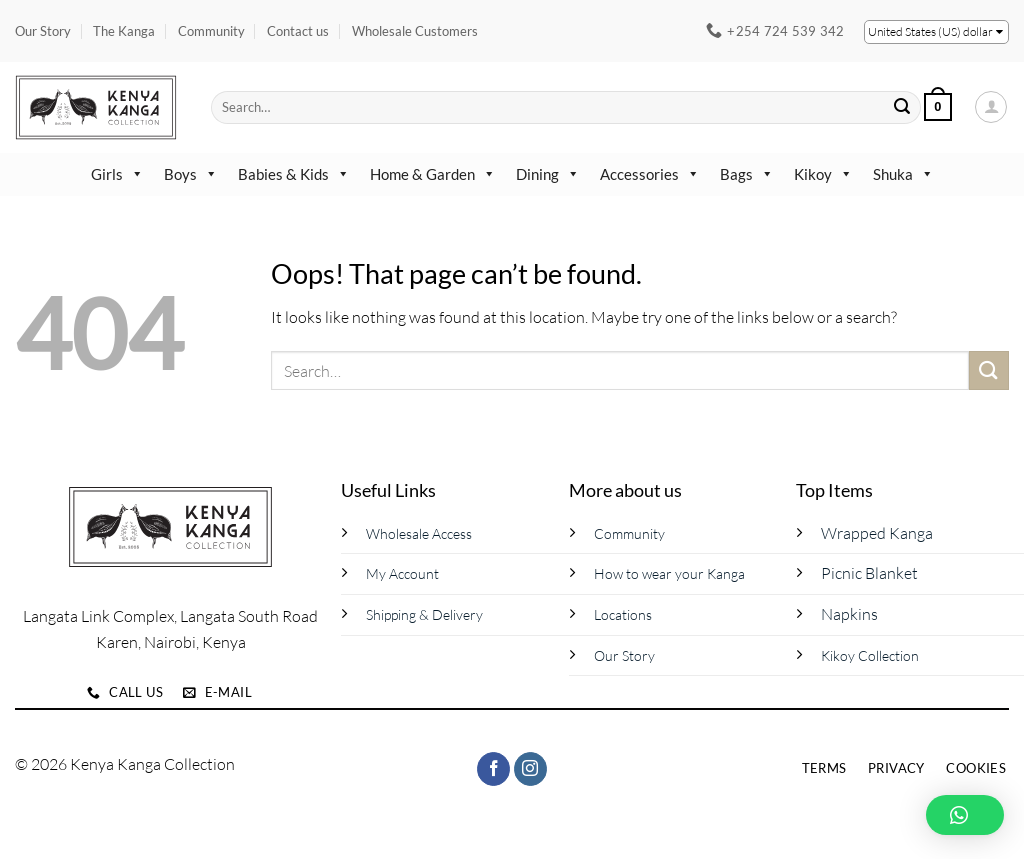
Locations (623, 614)
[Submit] (903, 107)
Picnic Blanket (869, 573)
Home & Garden (433, 174)
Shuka (903, 174)
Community (211, 31)
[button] (938, 107)
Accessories (650, 174)
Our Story (43, 31)
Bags (747, 174)
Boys (191, 174)
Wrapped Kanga (877, 533)
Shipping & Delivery (424, 614)
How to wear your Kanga (669, 573)
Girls (117, 174)
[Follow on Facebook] (493, 769)
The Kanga (124, 31)
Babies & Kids (294, 174)
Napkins (849, 614)
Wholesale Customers (415, 31)
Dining (548, 174)
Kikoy (823, 174)
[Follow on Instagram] (530, 769)
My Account (402, 573)
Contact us (298, 31)
